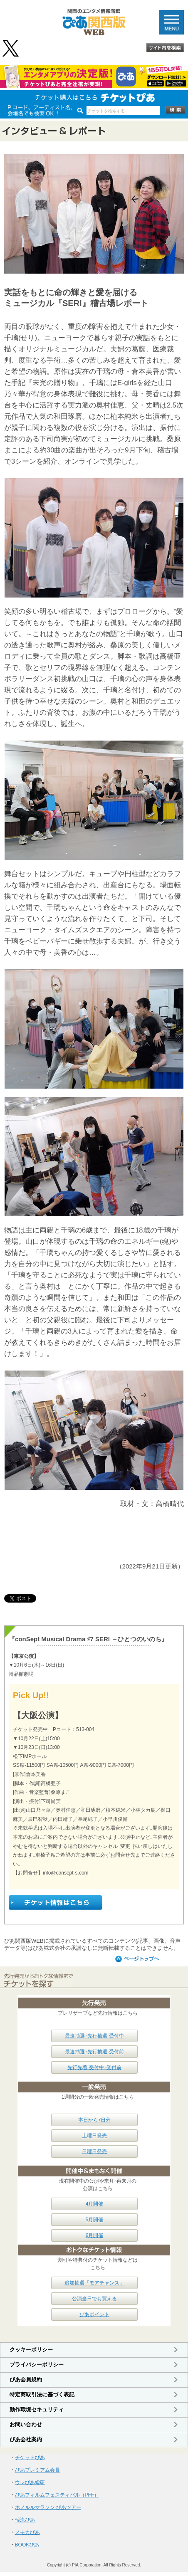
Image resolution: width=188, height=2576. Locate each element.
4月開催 (95, 2204)
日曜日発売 (94, 2151)
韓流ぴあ (25, 2520)
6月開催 (95, 2235)
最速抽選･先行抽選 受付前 (94, 2052)
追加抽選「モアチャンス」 (94, 2283)
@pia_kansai (11, 48)
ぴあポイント (94, 2314)
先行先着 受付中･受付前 (94, 2067)
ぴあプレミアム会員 (37, 2470)
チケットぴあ (30, 2457)
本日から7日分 (94, 2120)
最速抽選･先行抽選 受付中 (94, 2036)
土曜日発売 (94, 2136)
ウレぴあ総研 (30, 2482)
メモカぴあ (27, 2532)
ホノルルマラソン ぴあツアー (48, 2507)
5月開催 (95, 2220)
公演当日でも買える (94, 2299)
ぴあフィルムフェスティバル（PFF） (57, 2495)
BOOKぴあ (27, 2545)
